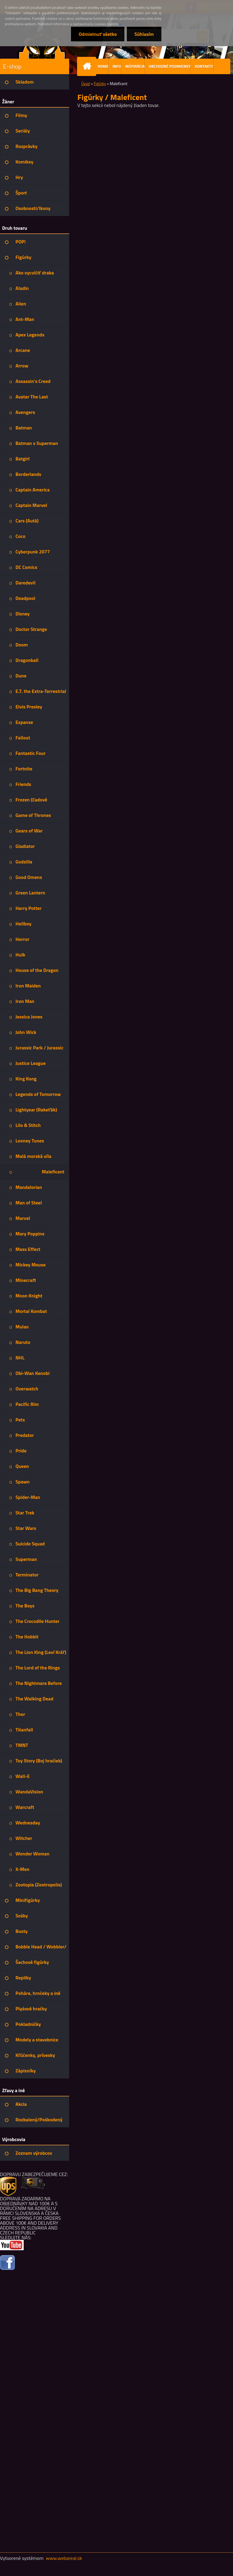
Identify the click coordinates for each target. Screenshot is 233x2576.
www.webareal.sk (64, 2558)
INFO (117, 66)
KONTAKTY (204, 66)
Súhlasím (144, 34)
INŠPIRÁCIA (135, 66)
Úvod (85, 84)
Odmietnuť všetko (98, 34)
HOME (103, 66)
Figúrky (100, 84)
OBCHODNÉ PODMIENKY (170, 66)
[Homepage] (88, 66)
